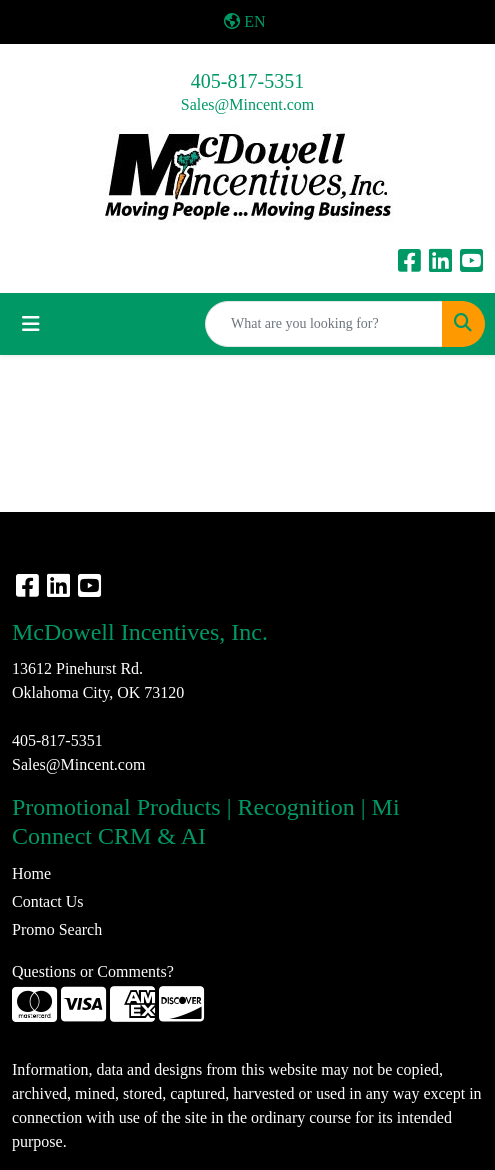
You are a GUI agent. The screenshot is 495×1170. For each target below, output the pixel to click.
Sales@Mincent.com (247, 104)
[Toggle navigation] (31, 324)
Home (31, 873)
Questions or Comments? (93, 971)
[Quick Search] (324, 324)
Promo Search (57, 929)
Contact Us (48, 901)
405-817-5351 (247, 81)
